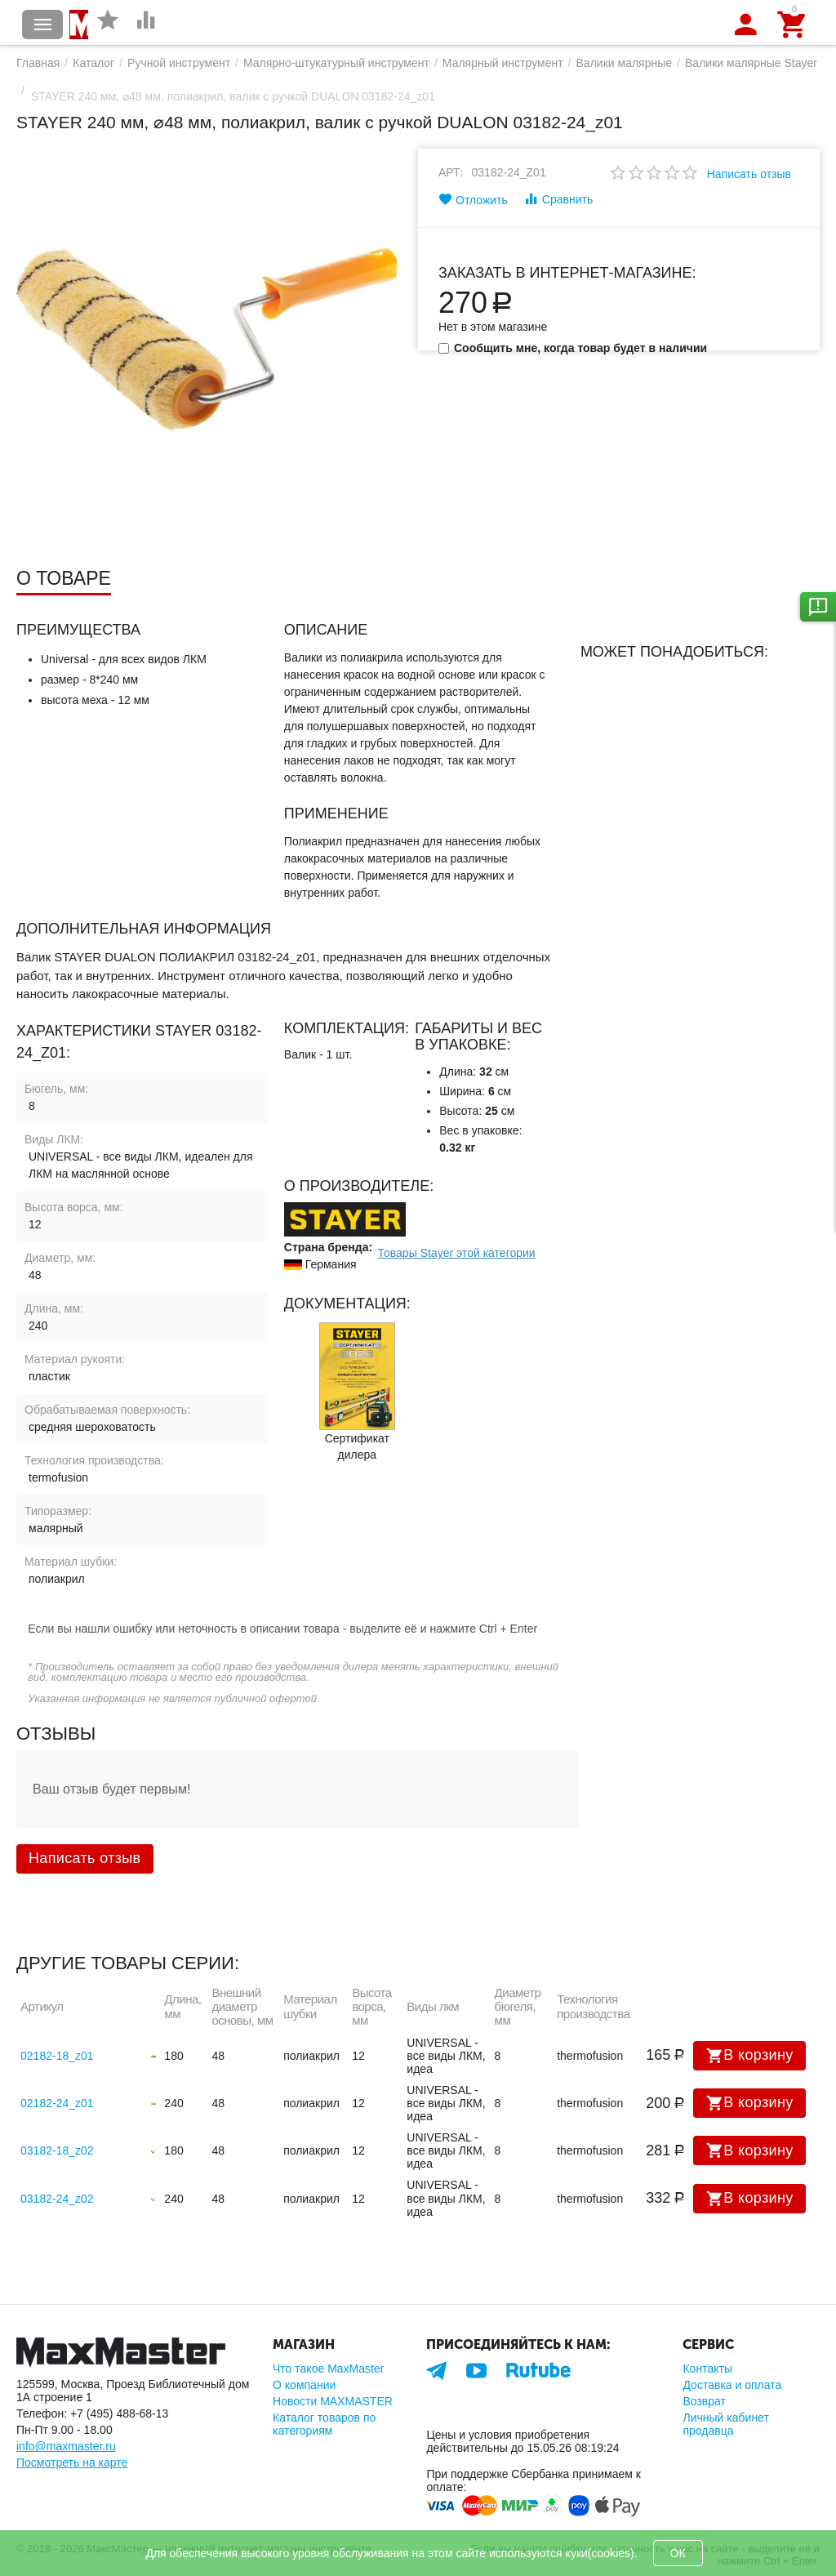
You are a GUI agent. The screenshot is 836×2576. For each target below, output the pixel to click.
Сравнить (558, 198)
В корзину (749, 2056)
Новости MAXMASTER (333, 2401)
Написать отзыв (749, 173)
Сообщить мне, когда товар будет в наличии (572, 347)
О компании (304, 2384)
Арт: (451, 172)
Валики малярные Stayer (751, 62)
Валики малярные (624, 62)
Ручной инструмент (178, 62)
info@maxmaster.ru (66, 2446)
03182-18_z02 (57, 2150)
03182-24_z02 (57, 2198)
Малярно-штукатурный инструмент (336, 62)
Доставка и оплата (732, 2384)
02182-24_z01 (57, 2103)
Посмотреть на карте (71, 2462)
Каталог (93, 62)
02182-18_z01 (57, 2055)
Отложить (473, 199)
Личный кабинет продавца (725, 2424)
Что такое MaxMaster (328, 2368)
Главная (38, 62)
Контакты (707, 2368)
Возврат (704, 2401)
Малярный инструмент (502, 62)
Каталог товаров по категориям (324, 2424)
